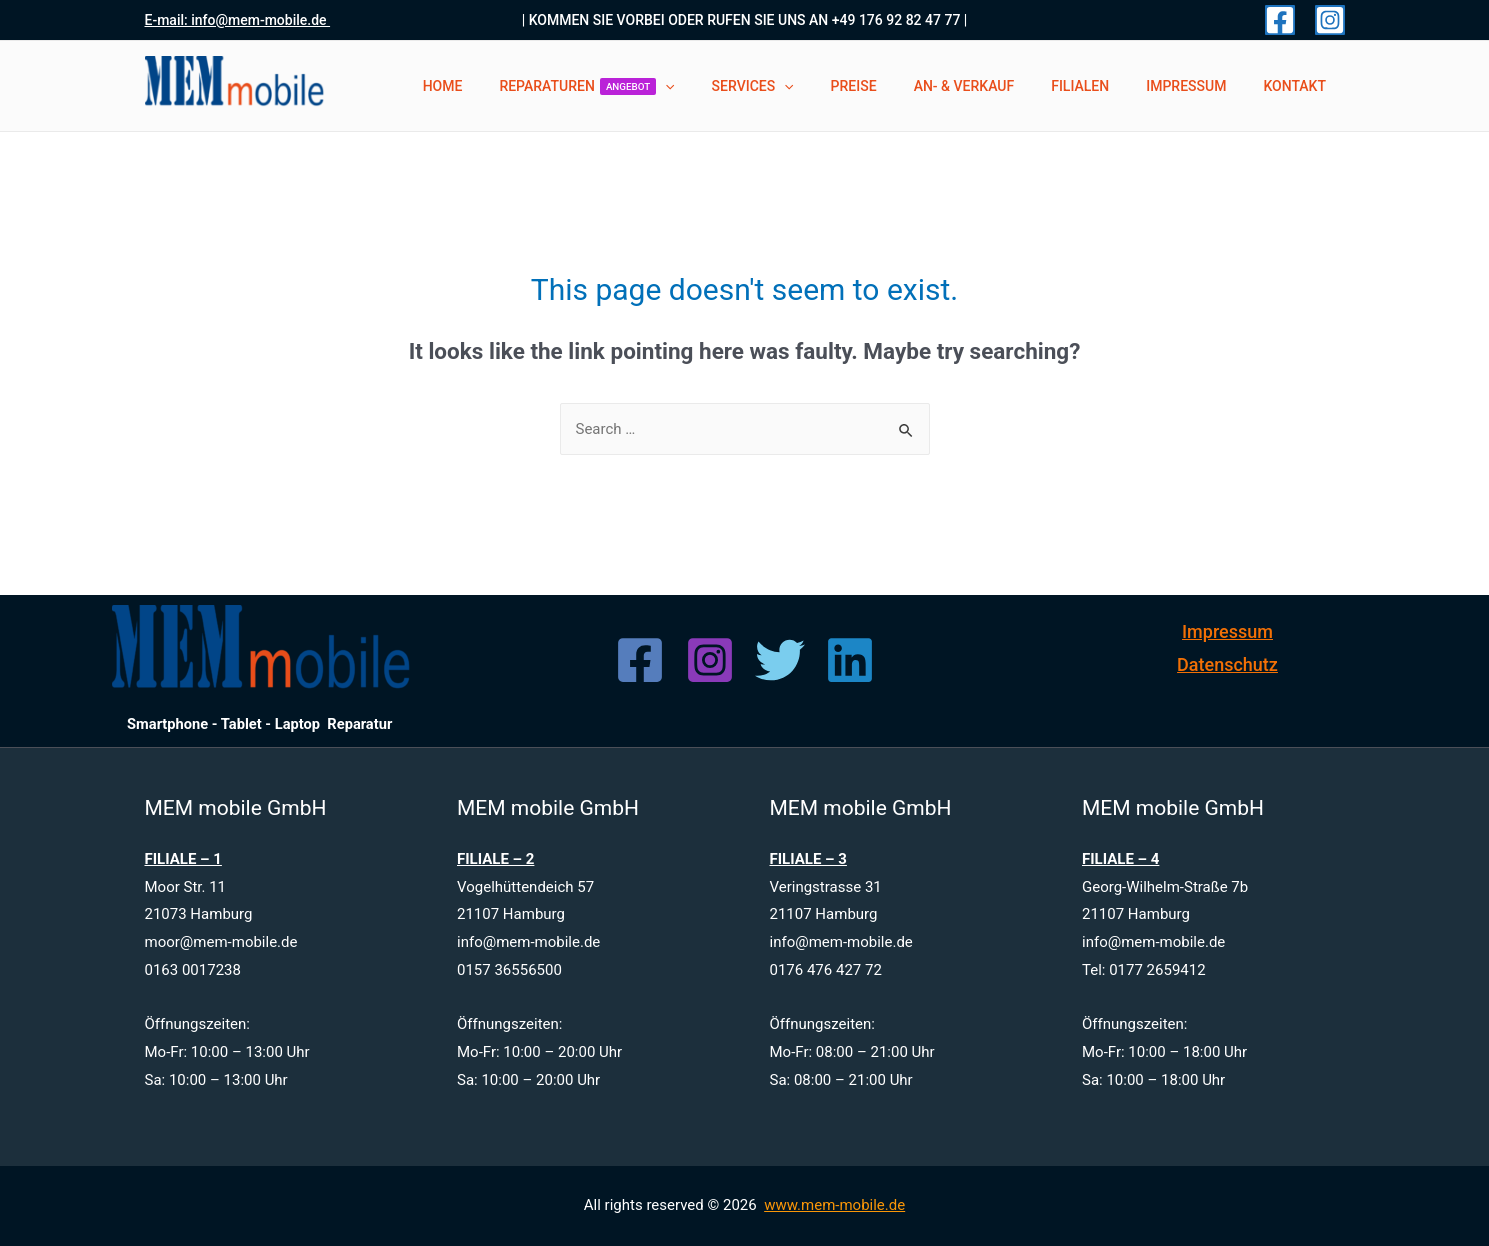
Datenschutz (1227, 664)
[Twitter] (780, 660)
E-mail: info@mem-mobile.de (238, 20)
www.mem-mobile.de (834, 1205)
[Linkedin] (850, 660)
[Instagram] (1330, 20)
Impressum (1227, 631)
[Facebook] (1280, 20)
